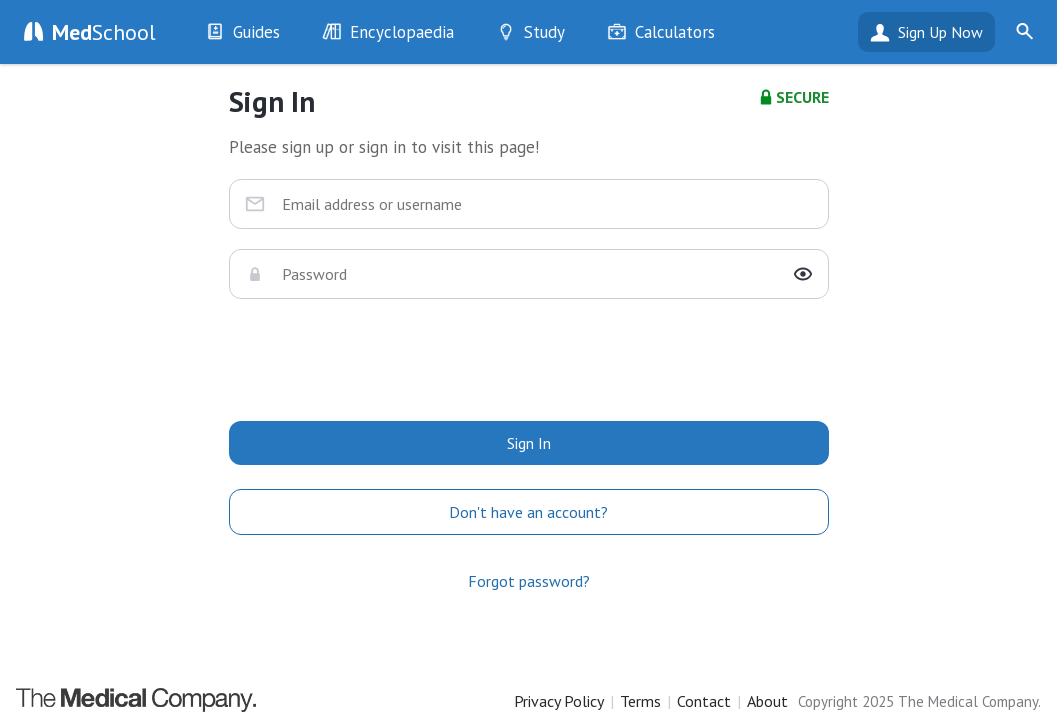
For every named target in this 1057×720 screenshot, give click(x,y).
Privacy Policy (559, 701)
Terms (640, 701)
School (104, 32)
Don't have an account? (528, 512)
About (767, 701)
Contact (704, 701)
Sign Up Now (940, 32)
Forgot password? (529, 581)
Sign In (529, 443)
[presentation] (529, 358)
